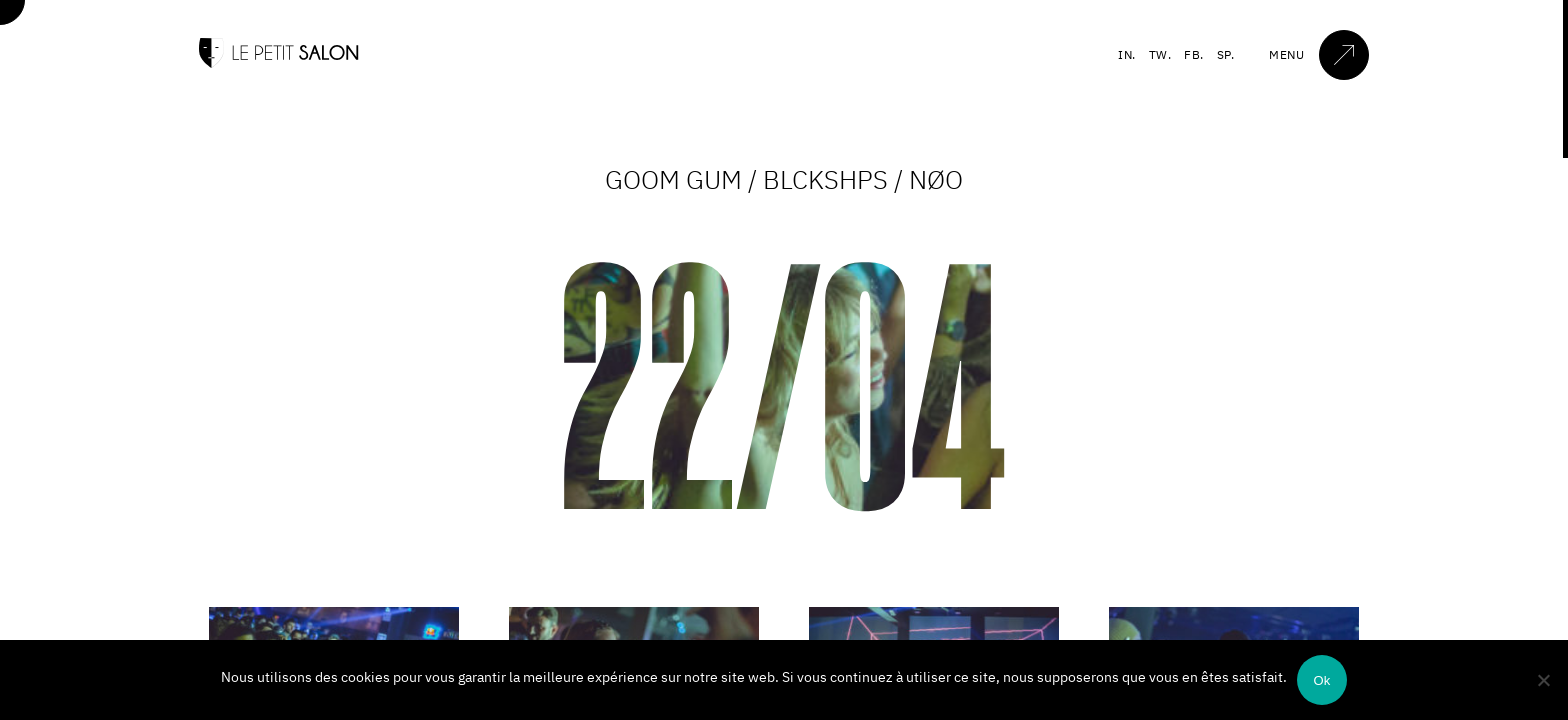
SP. (1226, 54)
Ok (1321, 680)
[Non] (1543, 680)
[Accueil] (279, 63)
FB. (1194, 54)
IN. (1127, 54)
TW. (1160, 54)
